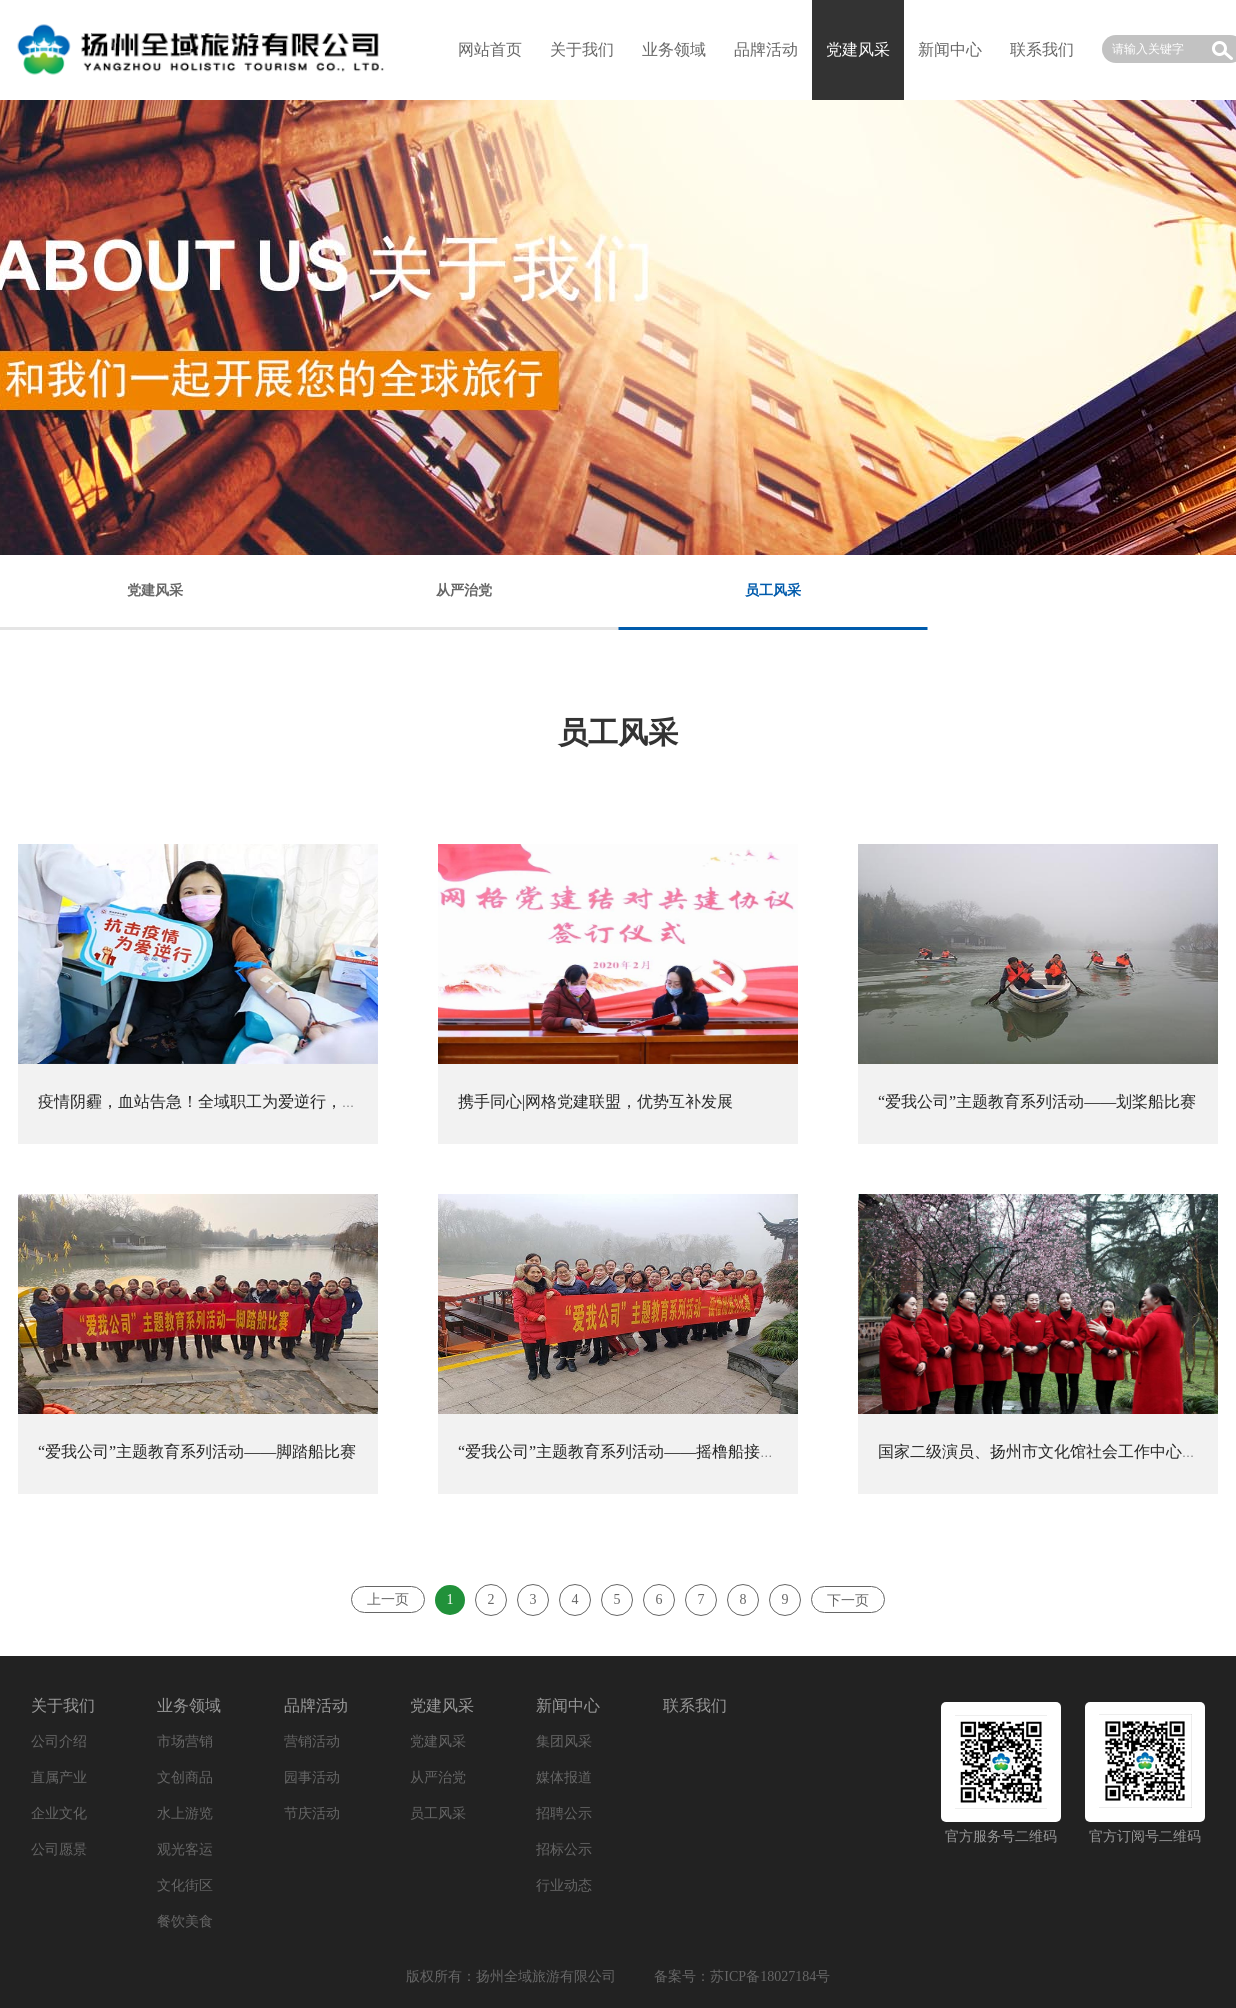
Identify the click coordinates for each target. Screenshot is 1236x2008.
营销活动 (312, 1741)
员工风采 (438, 1813)
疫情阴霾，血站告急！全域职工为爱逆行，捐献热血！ (230, 1101)
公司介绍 (59, 1741)
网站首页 (490, 49)
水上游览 (185, 1813)
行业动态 (564, 1885)
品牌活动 (766, 49)
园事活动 (312, 1777)
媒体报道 (564, 1777)
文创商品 (185, 1777)
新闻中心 (950, 49)
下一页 (848, 1600)
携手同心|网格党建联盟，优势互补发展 (595, 1101)
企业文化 (59, 1813)
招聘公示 (564, 1813)
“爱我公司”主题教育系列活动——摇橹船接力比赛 (633, 1451)
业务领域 (674, 49)
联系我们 (1042, 49)
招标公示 (564, 1849)
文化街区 (185, 1885)
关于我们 (582, 49)
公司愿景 (59, 1849)
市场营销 (185, 1741)
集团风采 (564, 1741)
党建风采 (442, 1705)
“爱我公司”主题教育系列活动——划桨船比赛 (1037, 1101)
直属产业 (59, 1777)
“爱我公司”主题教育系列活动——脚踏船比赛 (197, 1451)
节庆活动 (312, 1813)
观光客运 (185, 1849)
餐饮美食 (185, 1921)
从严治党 (438, 1777)
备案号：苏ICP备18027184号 (742, 1976)
